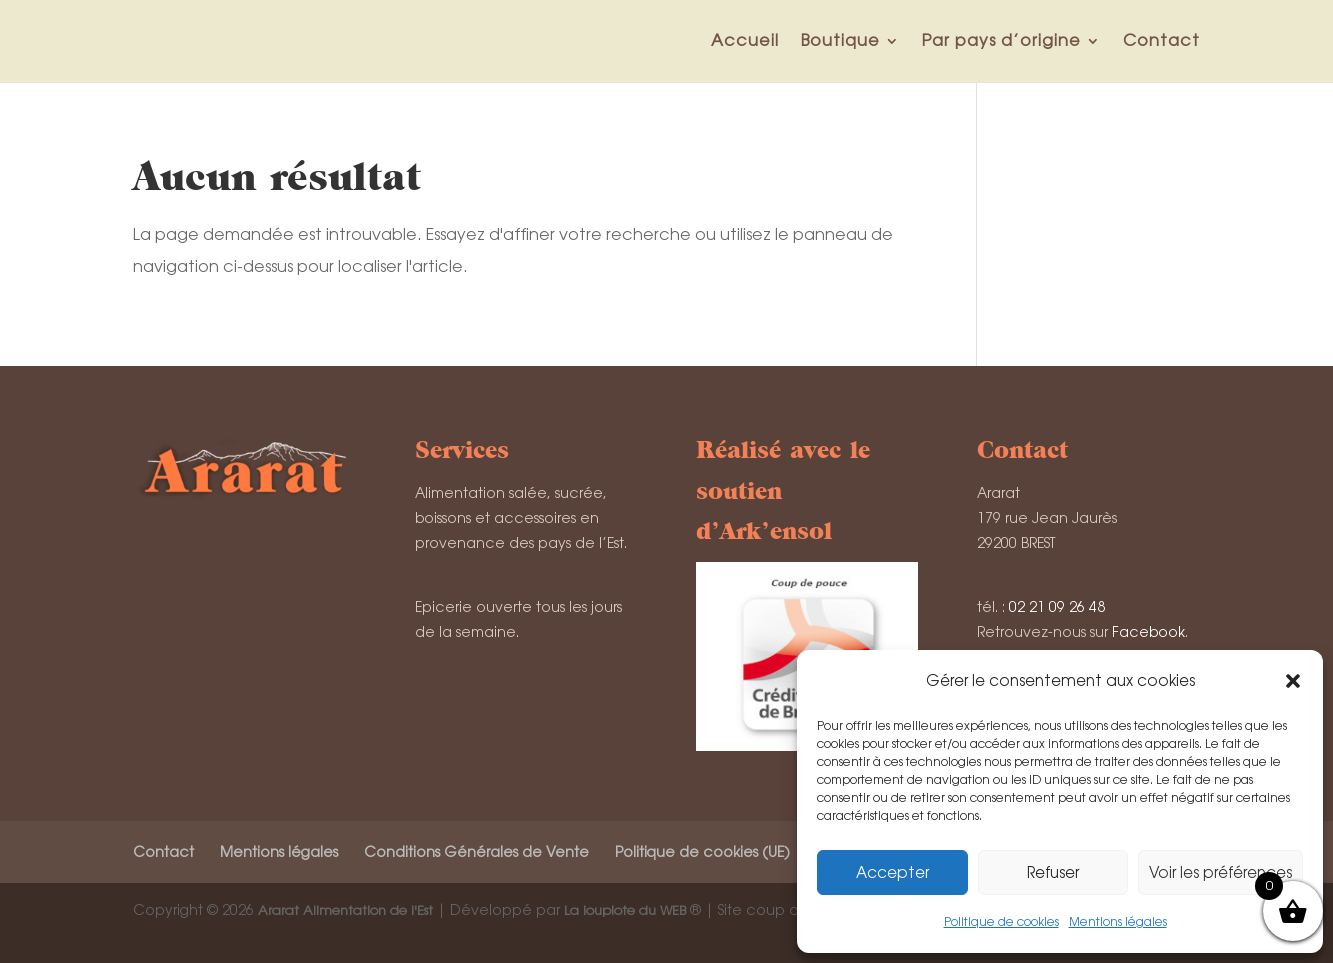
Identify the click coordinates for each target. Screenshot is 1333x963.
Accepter (892, 872)
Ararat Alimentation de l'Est (345, 910)
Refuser (1053, 872)
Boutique (840, 40)
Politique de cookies (1001, 922)
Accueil (745, 40)
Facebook (1148, 632)
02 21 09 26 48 (1057, 607)
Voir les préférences (1220, 872)
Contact (1161, 40)
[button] (1293, 681)
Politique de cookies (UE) (702, 852)
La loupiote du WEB (625, 910)
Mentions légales (1118, 922)
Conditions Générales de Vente (476, 852)
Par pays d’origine (1001, 40)
